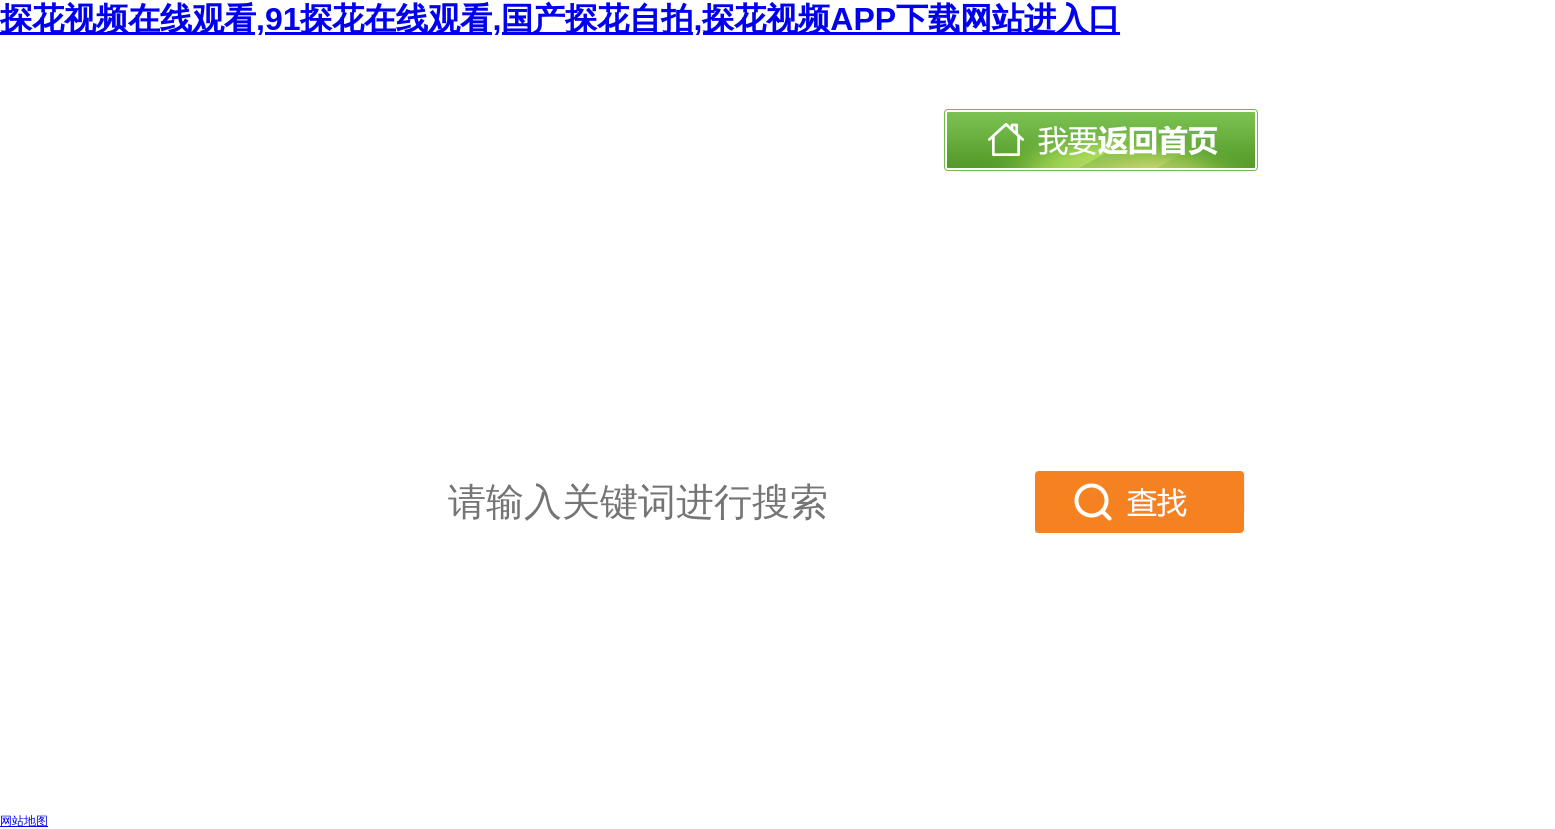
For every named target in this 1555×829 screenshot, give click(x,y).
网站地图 (24, 821)
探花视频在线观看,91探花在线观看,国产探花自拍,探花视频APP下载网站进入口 (560, 19)
